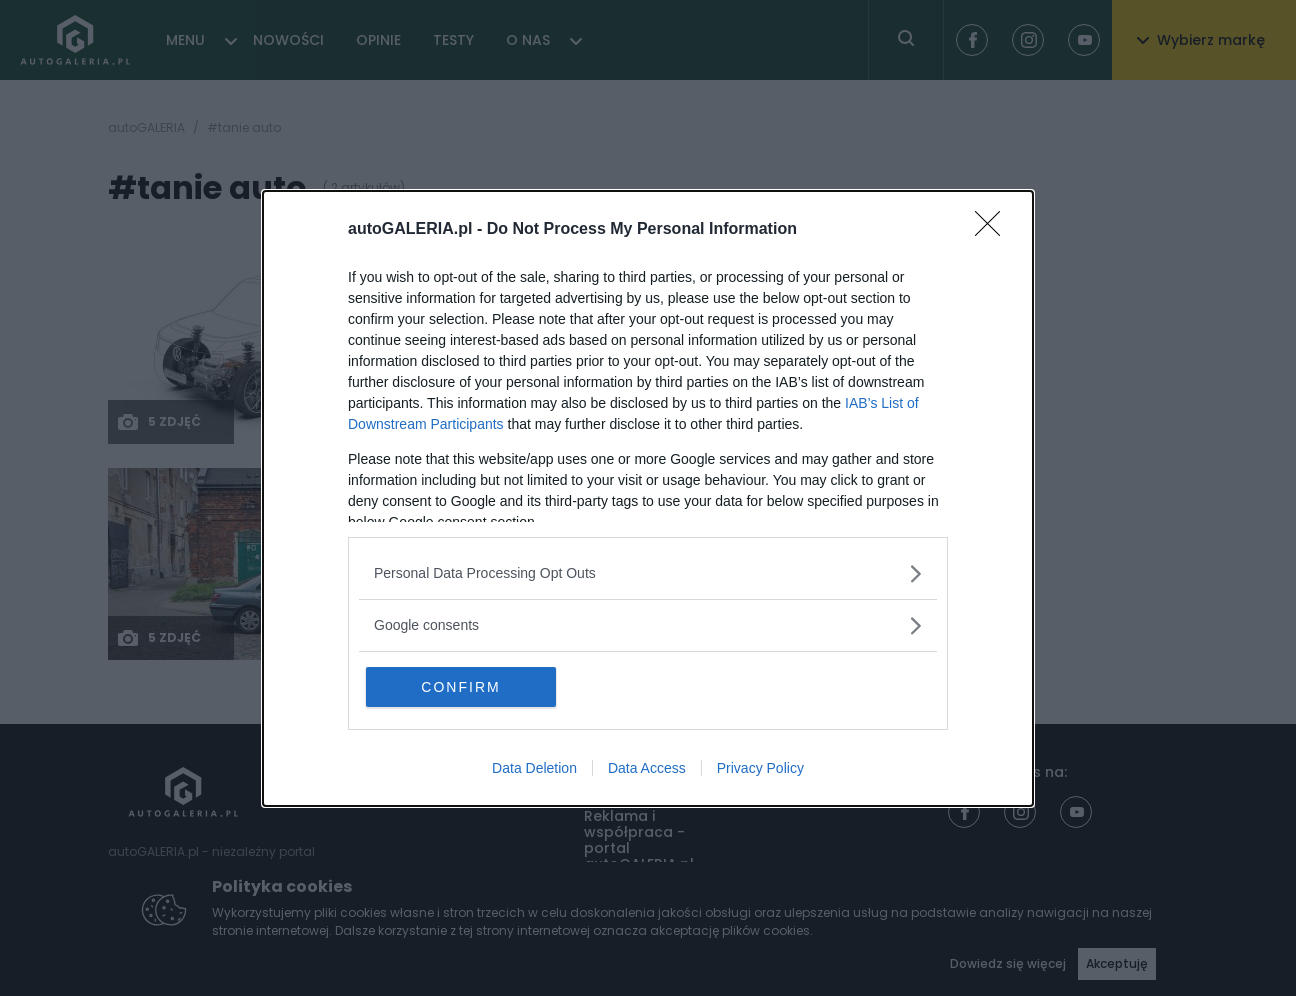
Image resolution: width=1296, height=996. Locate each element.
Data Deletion (534, 768)
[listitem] (648, 573)
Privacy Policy (760, 768)
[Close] (994, 230)
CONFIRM (460, 687)
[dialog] (648, 498)
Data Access (647, 768)
